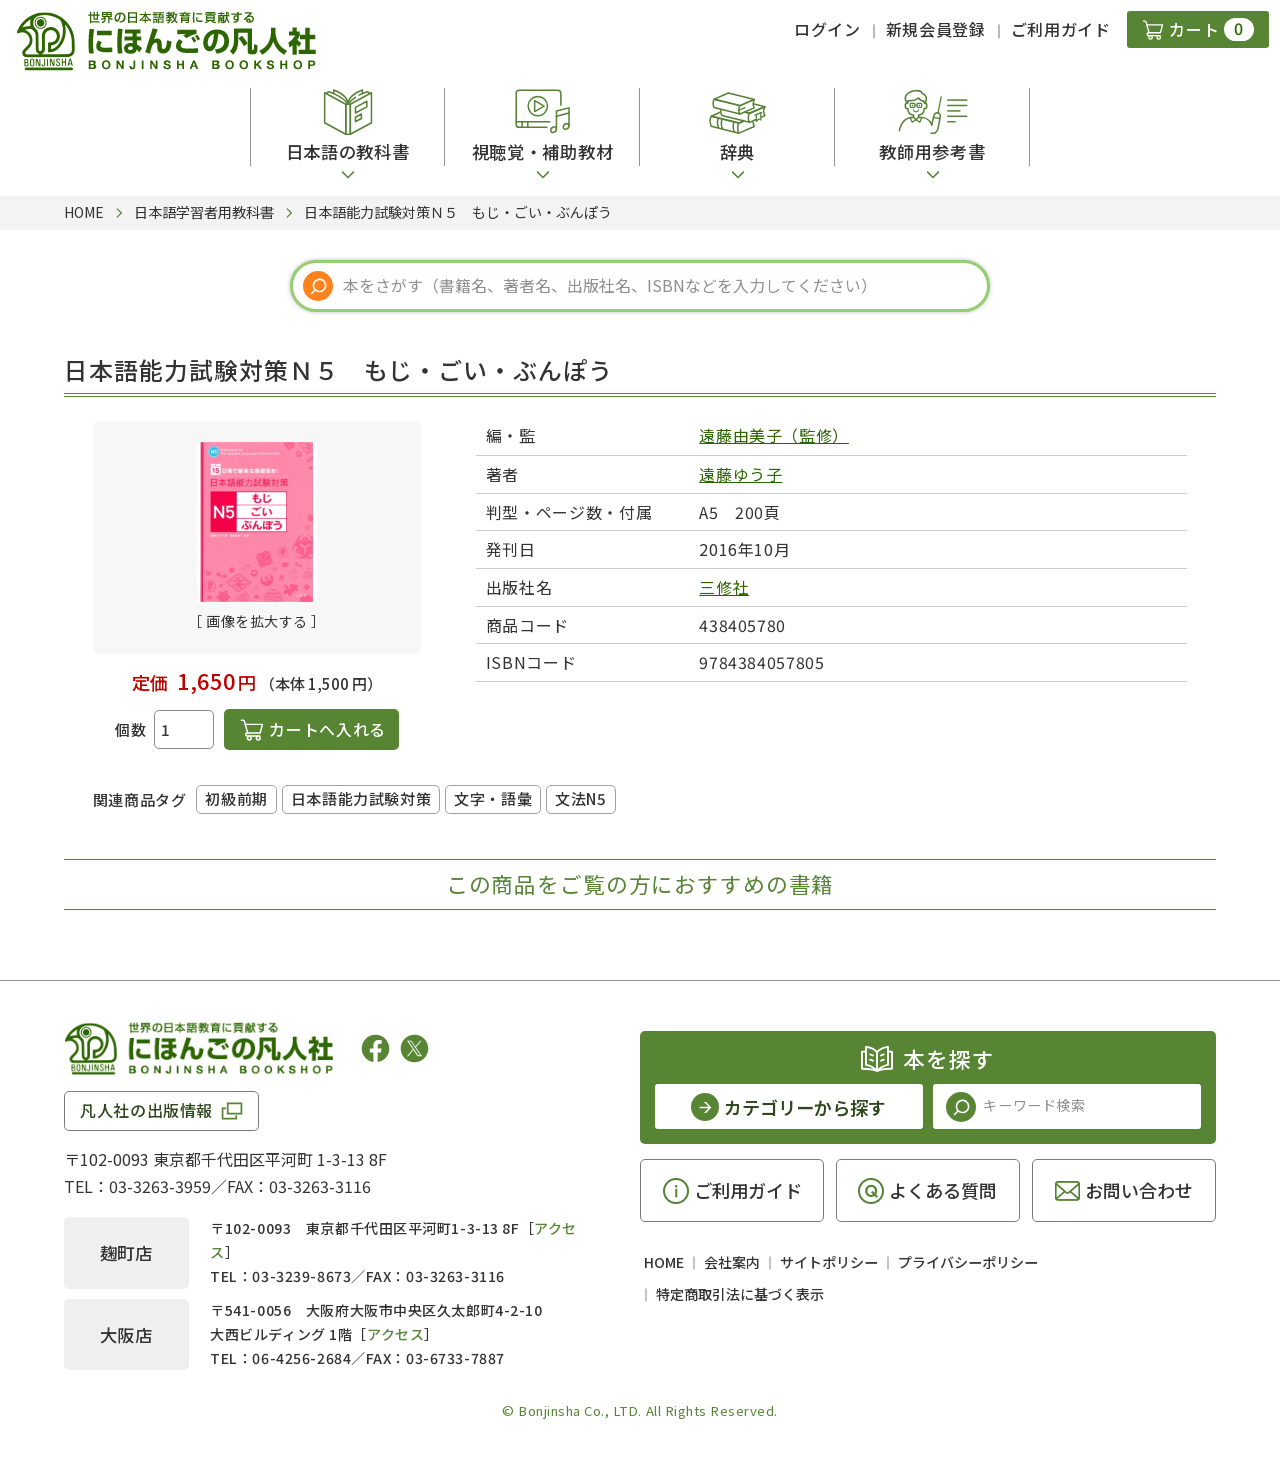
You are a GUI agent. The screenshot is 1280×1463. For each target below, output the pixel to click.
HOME (664, 1262)
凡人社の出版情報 (146, 1110)
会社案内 (732, 1262)
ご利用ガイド (1061, 29)
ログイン (827, 29)
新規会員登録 (936, 29)
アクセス (395, 1334)
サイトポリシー (829, 1262)
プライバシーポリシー (968, 1262)
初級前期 (236, 798)
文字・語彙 (493, 798)
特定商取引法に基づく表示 (740, 1294)
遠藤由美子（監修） (774, 435)
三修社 (724, 587)
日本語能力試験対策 (361, 798)
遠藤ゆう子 (740, 474)
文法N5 (580, 798)
